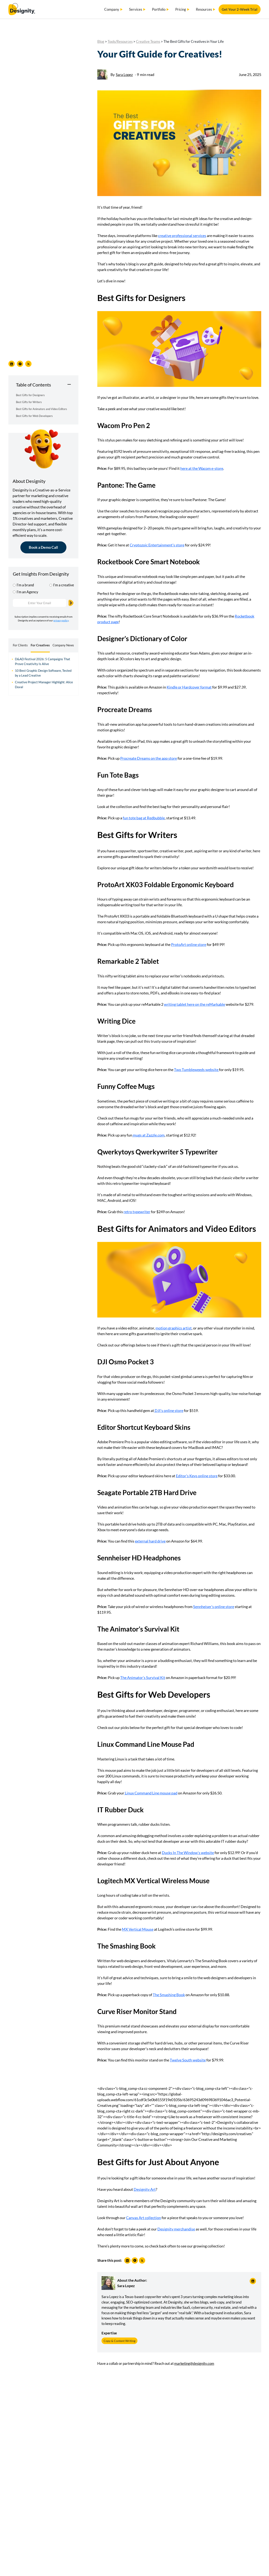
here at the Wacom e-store (201, 468)
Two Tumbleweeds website (196, 1069)
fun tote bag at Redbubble (144, 818)
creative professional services (182, 235)
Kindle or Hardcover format (189, 687)
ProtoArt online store (188, 944)
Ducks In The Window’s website (188, 1852)
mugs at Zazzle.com (148, 1135)
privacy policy (61, 620)
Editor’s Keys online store (197, 1475)
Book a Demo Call (43, 547)
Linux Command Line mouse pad (150, 1793)
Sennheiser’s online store (213, 1606)
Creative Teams (148, 41)
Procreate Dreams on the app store (148, 758)
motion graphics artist (174, 1328)
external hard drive (150, 1541)
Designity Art (145, 2189)
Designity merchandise (176, 2229)
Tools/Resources (120, 41)
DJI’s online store (168, 1410)
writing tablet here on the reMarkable (194, 1004)
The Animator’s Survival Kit (142, 1677)
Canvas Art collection (143, 2217)
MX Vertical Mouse (137, 1929)
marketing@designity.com (194, 2363)
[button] (43, 385)
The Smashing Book (169, 1994)
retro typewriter (137, 1211)
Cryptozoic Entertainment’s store (157, 545)
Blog (100, 41)
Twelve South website (188, 2060)
